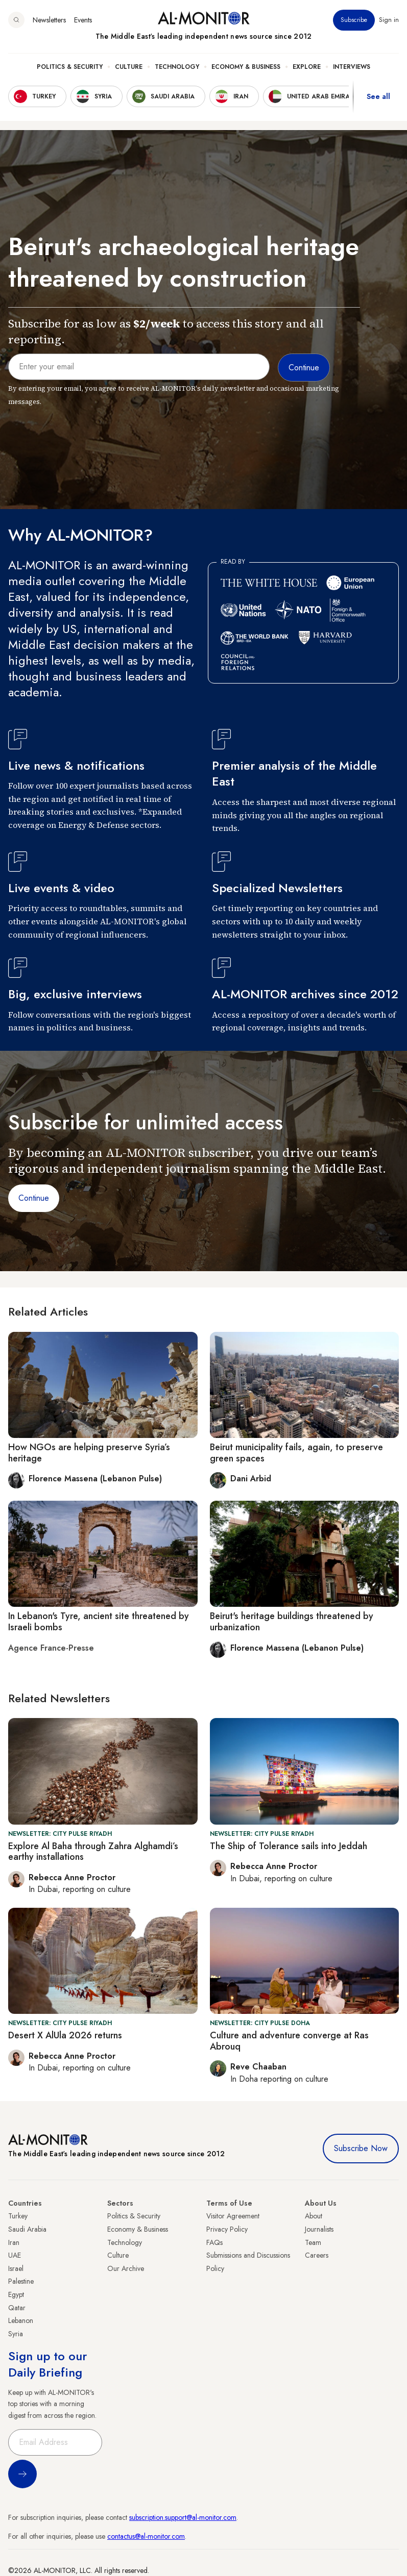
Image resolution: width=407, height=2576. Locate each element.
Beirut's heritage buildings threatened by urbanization (291, 1621)
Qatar (17, 2308)
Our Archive (125, 2268)
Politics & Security (70, 67)
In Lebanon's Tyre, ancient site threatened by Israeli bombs (98, 1621)
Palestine (21, 2281)
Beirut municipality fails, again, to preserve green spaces (296, 1453)
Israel (15, 2268)
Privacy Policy (227, 2229)
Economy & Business (245, 67)
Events (83, 20)
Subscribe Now (361, 2148)
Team (313, 2242)
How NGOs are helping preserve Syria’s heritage (89, 1453)
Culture (128, 67)
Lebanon (20, 2320)
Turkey (18, 2216)
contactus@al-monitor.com (146, 2536)
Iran (13, 2242)
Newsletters (49, 20)
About (313, 2216)
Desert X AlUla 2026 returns (65, 2035)
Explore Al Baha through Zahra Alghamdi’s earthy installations (93, 1851)
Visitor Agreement (232, 2216)
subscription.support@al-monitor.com (182, 2517)
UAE (14, 2255)
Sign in (389, 19)
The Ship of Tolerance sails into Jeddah (288, 1846)
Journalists (319, 2229)
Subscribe (354, 19)
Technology (177, 67)
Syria (15, 2334)
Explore (307, 67)
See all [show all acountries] (378, 96)
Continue (33, 1198)
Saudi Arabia (27, 2229)
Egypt (16, 2294)
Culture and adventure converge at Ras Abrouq (289, 2041)
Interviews (351, 67)
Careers (316, 2255)
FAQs (214, 2242)
